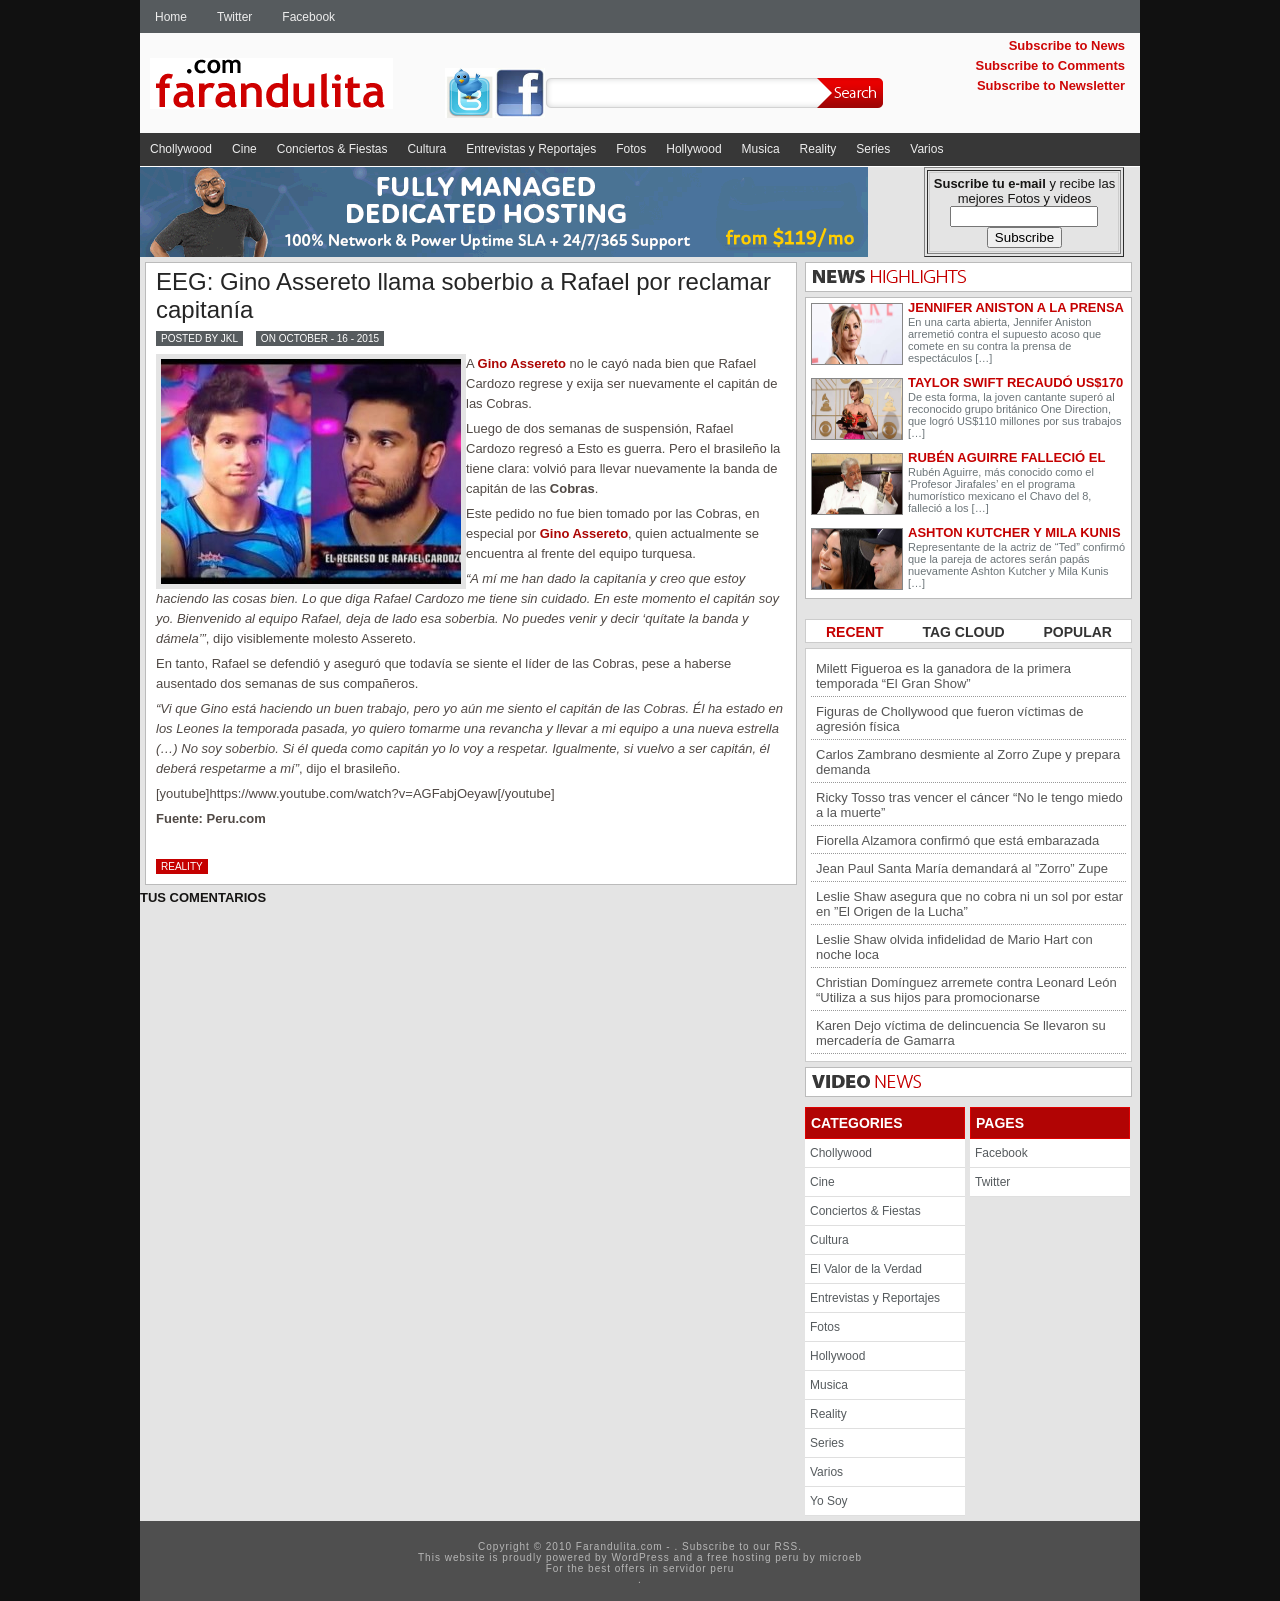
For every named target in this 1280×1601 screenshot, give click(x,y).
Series (873, 149)
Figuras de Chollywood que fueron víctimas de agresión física (949, 719)
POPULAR (1078, 632)
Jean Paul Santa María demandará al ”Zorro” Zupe (962, 868)
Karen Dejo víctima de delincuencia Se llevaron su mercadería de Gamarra (961, 1033)
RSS (787, 1546)
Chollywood (181, 149)
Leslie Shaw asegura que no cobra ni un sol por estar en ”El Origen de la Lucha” (969, 904)
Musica (761, 149)
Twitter (234, 17)
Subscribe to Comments (1050, 65)
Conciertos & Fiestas (332, 149)
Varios (926, 149)
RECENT (856, 632)
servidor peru (698, 1568)
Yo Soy (829, 1501)
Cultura (426, 149)
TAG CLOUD (965, 632)
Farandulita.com (295, 87)
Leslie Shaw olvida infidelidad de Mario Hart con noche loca (954, 947)
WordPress (640, 1557)
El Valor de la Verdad (866, 1269)
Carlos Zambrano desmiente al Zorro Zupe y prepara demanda (968, 762)
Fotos (631, 149)
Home (171, 17)
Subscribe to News (1067, 45)
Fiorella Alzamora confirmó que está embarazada (957, 840)
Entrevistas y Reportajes (531, 149)
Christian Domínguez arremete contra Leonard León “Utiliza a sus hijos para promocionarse (966, 990)
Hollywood (693, 149)
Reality (818, 149)
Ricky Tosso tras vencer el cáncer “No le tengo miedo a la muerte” (969, 805)
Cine (244, 149)
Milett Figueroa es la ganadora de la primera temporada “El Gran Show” (943, 676)
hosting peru (765, 1557)
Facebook (308, 17)
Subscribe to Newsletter (1051, 85)
